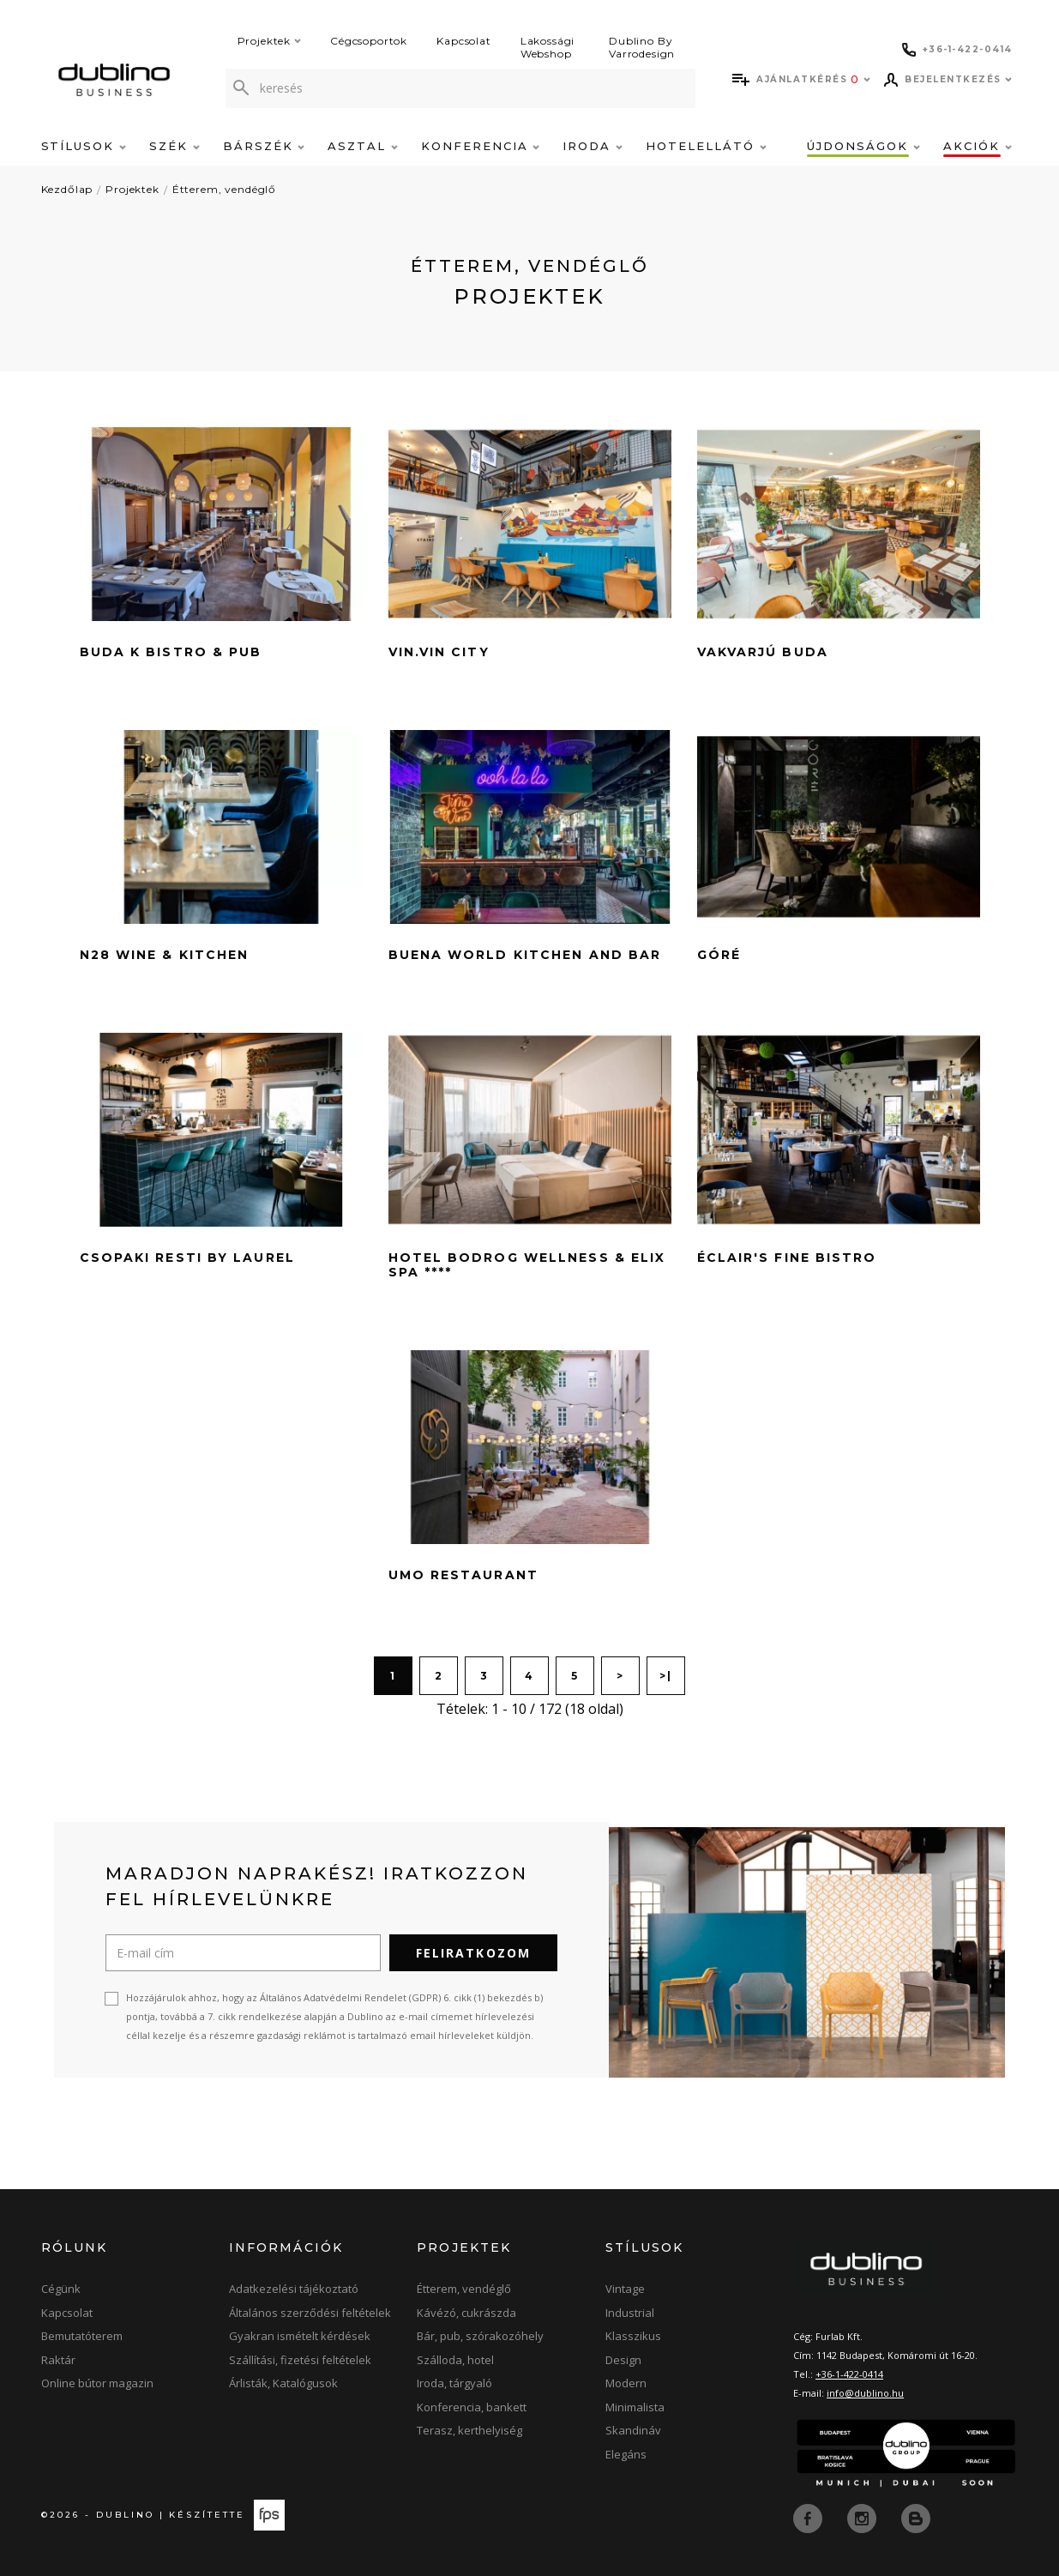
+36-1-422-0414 (849, 2374)
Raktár (58, 2360)
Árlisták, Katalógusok (283, 2383)
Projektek (270, 40)
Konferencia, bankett (471, 2407)
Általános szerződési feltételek (310, 2312)
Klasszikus (633, 2336)
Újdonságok (863, 146)
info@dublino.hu (865, 2392)
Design (623, 2360)
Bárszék (264, 146)
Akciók (977, 146)
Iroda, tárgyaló (454, 2383)
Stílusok (84, 146)
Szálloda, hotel (455, 2360)
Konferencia (480, 146)
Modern (626, 2383)
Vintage (625, 2288)
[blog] (915, 2516)
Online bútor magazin (97, 2383)
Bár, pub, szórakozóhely (480, 2336)
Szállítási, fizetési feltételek (300, 2360)
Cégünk (61, 2288)
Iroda (593, 146)
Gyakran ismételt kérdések (299, 2336)
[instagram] (863, 2516)
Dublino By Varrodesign (642, 47)
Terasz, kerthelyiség (469, 2430)
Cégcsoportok (368, 40)
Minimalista (635, 2407)
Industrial (629, 2312)
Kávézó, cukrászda (466, 2312)
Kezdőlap (67, 189)
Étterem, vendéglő (224, 189)
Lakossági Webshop (547, 47)
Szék (174, 146)
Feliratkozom (473, 1953)
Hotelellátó (706, 146)
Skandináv (633, 2430)
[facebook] (809, 2516)
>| (665, 1675)
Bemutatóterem (82, 2336)
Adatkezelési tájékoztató (293, 2288)
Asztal (363, 146)
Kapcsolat (463, 40)
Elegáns (626, 2454)
